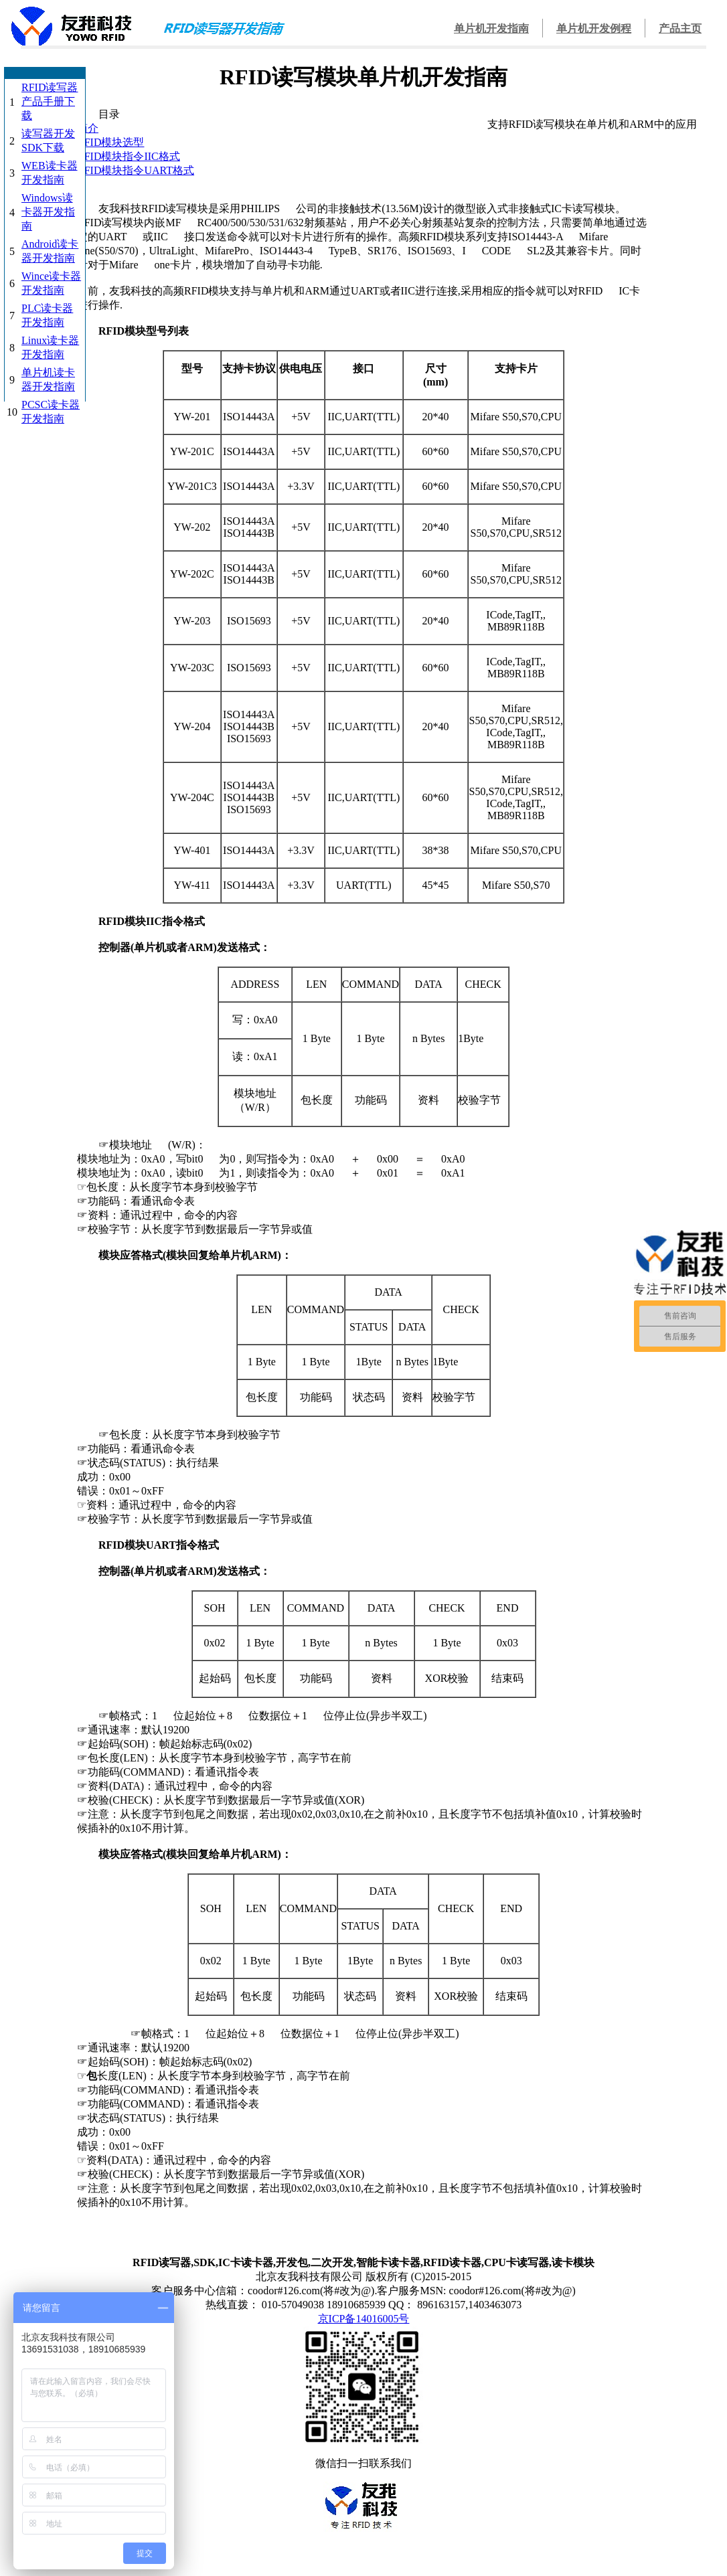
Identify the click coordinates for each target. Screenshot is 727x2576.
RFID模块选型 (110, 142)
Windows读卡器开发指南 (48, 212)
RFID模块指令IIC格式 (128, 156)
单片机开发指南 (491, 28)
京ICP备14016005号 (364, 2318)
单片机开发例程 (593, 28)
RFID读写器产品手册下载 (49, 101)
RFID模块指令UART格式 (135, 170)
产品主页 (680, 28)
